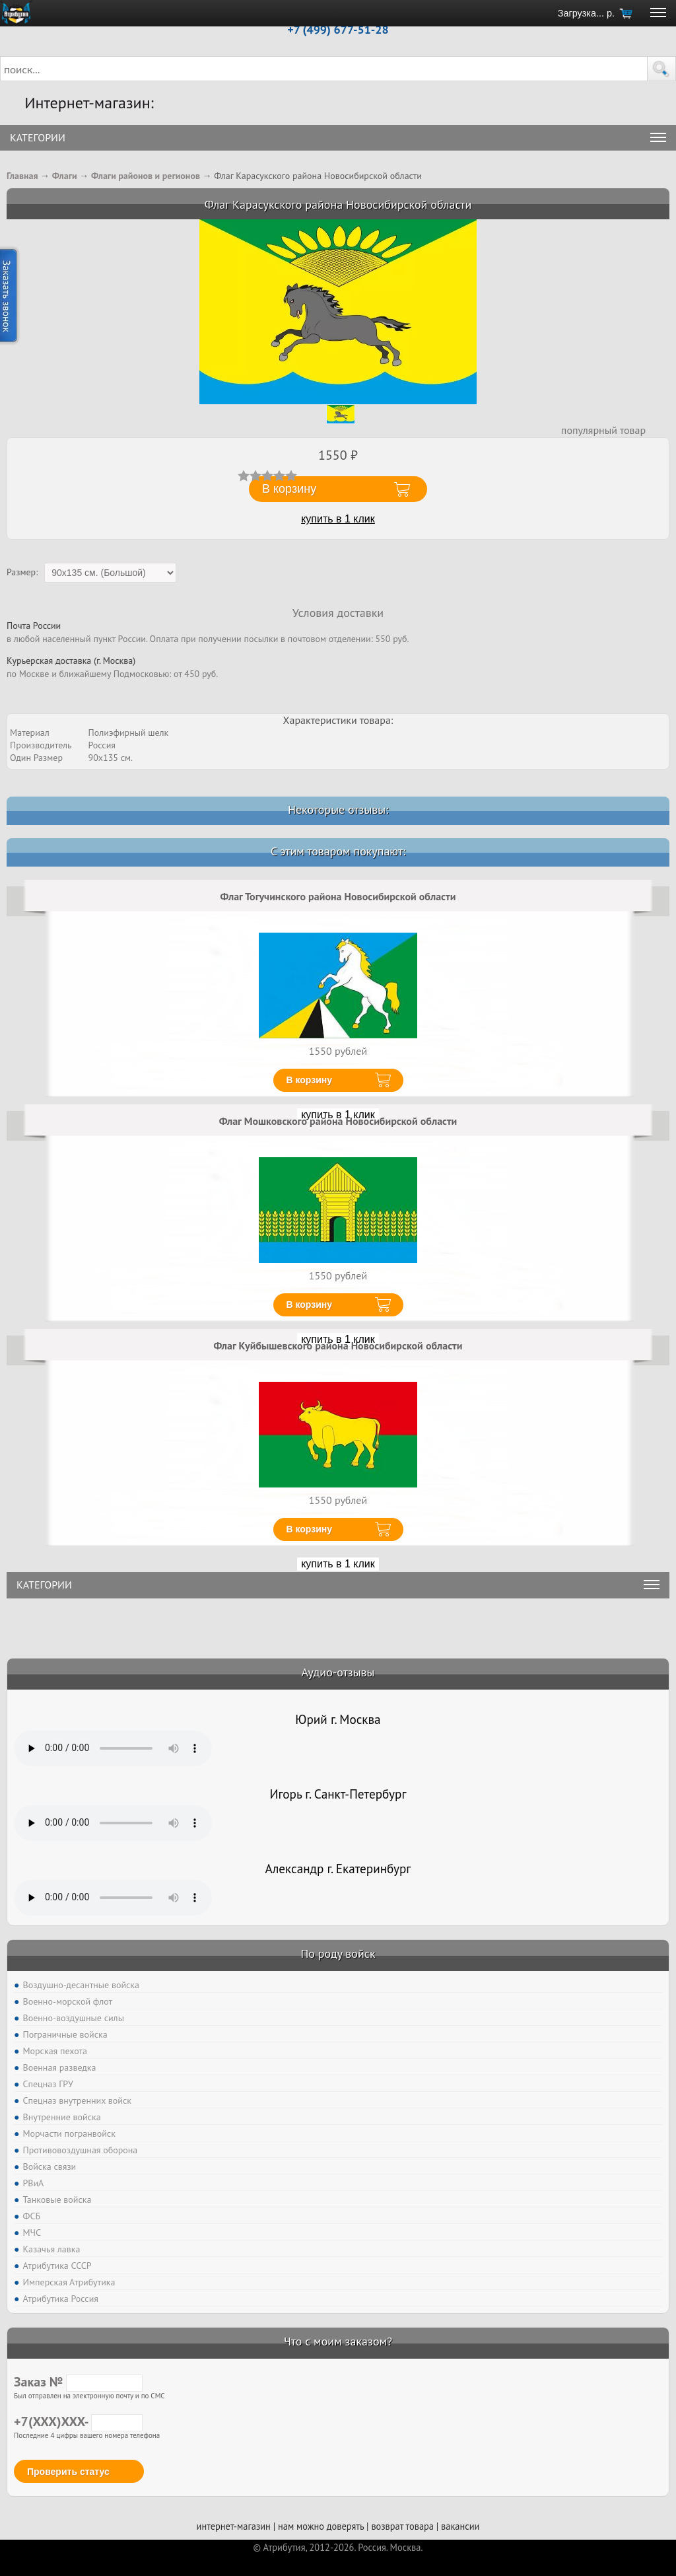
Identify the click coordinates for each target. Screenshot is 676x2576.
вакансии (460, 2526)
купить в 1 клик (338, 518)
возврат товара (402, 2526)
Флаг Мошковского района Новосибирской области (338, 1120)
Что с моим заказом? (338, 2341)
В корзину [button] (289, 488)
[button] (661, 68)
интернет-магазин (234, 2526)
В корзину (310, 1080)
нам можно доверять (321, 2526)
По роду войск (337, 1953)
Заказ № (78, 2381)
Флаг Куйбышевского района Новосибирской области (338, 1345)
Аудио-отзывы (338, 1672)
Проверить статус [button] (68, 2471)
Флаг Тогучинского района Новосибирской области (338, 896)
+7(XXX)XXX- (78, 2421)
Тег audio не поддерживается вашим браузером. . (113, 1748)
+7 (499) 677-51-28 (337, 29)
